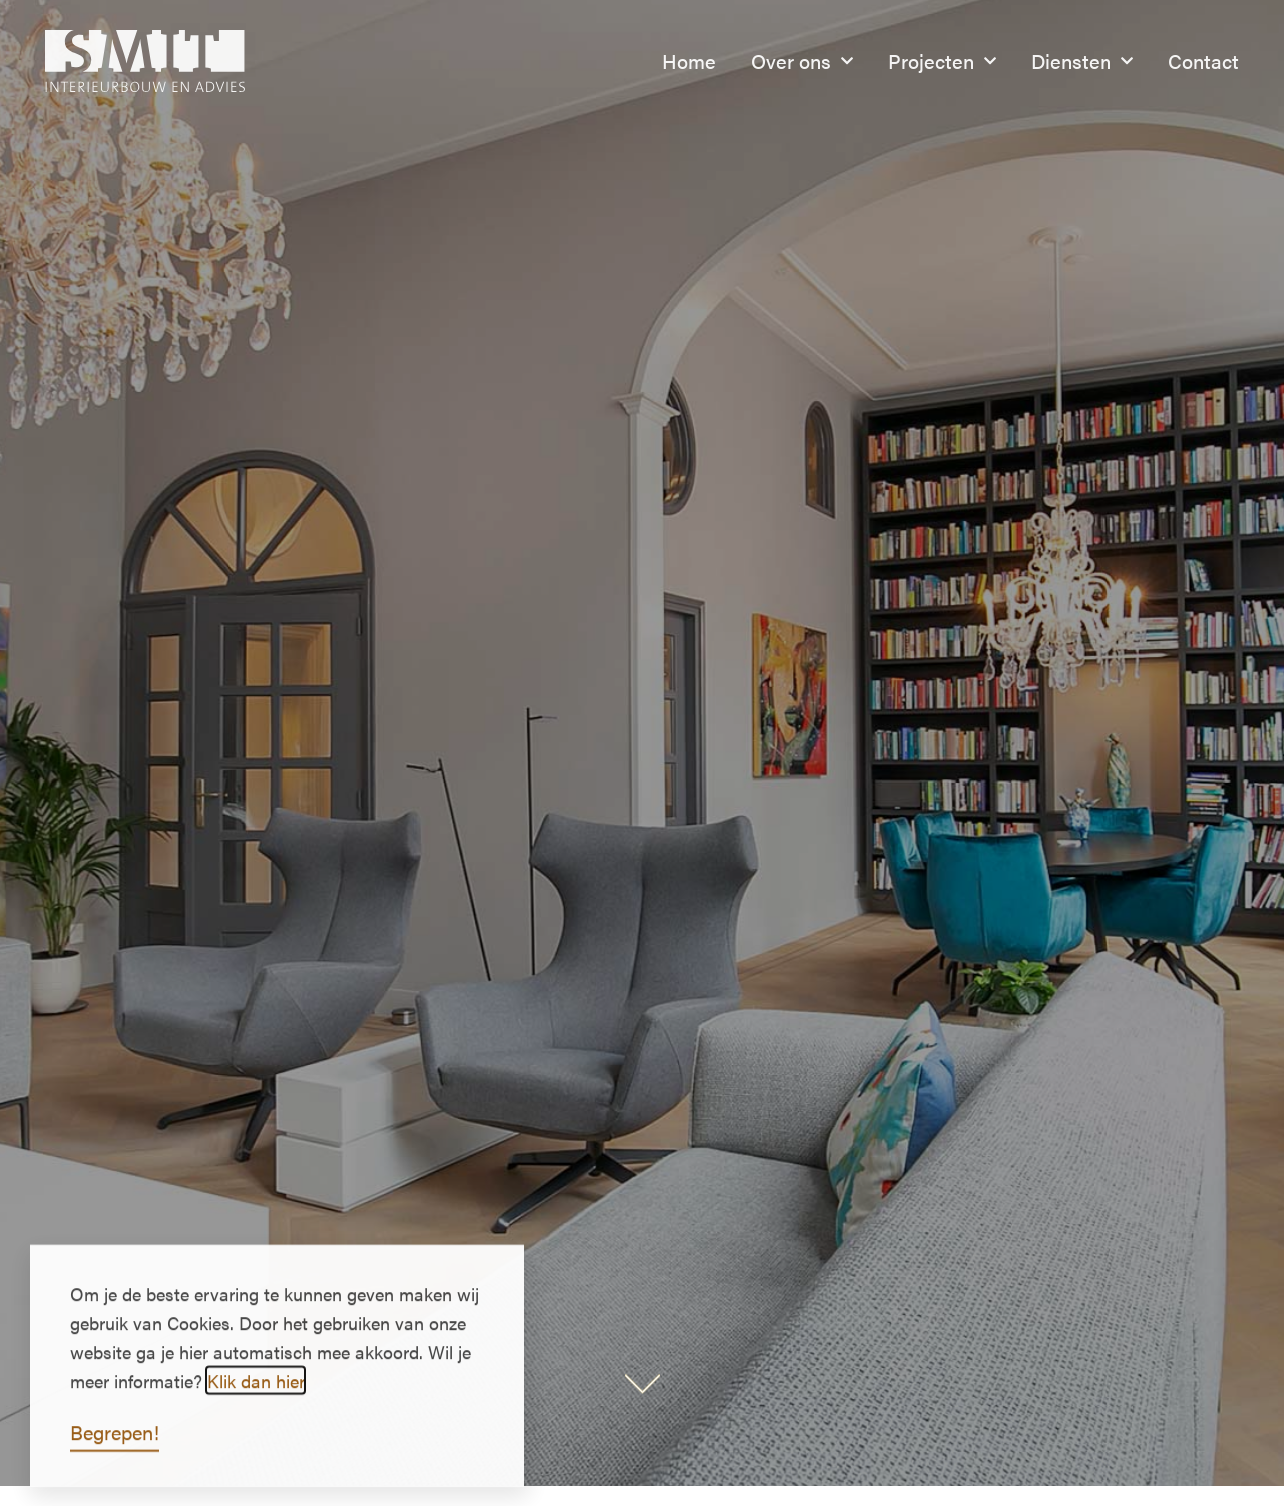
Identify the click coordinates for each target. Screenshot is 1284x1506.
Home (689, 60)
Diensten (1082, 61)
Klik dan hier (255, 1393)
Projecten (942, 61)
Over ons (802, 61)
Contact (1203, 60)
